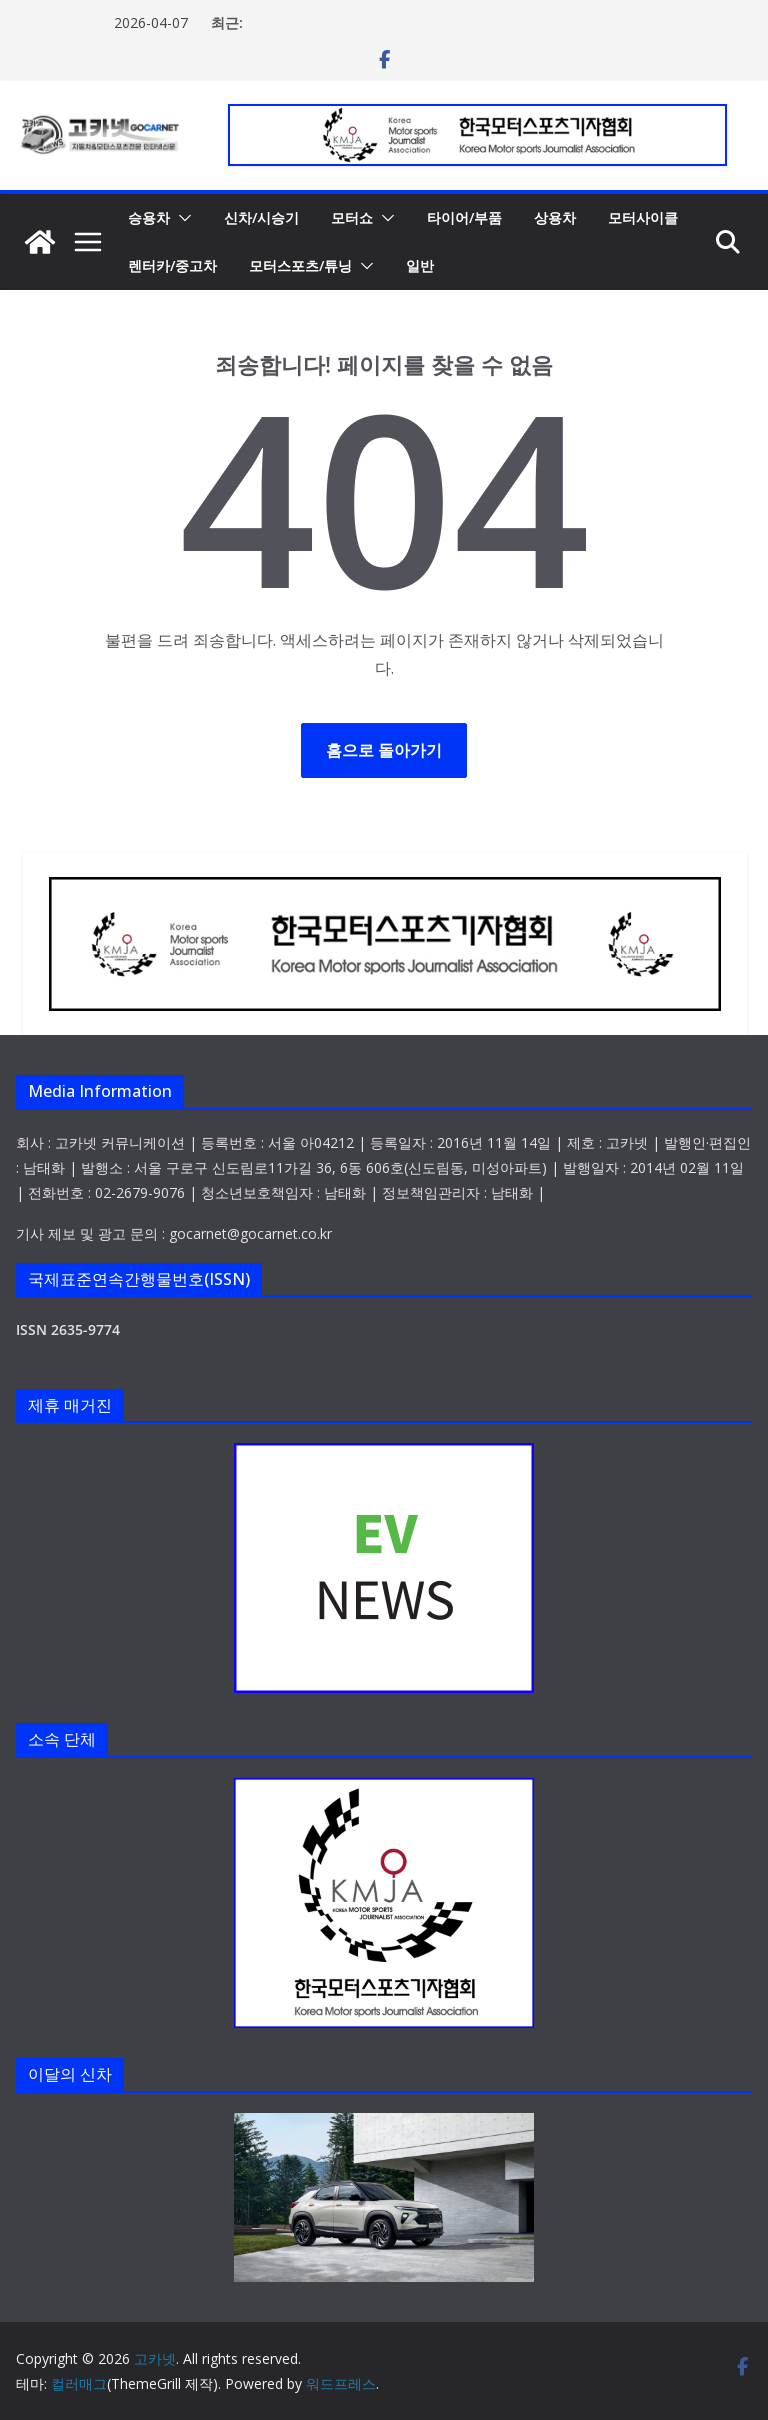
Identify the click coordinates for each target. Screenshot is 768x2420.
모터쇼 (352, 217)
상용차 (555, 217)
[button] (181, 218)
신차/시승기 (261, 217)
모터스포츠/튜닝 (300, 265)
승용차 (149, 217)
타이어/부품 (464, 217)
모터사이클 (643, 217)
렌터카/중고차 (172, 265)
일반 (420, 265)
